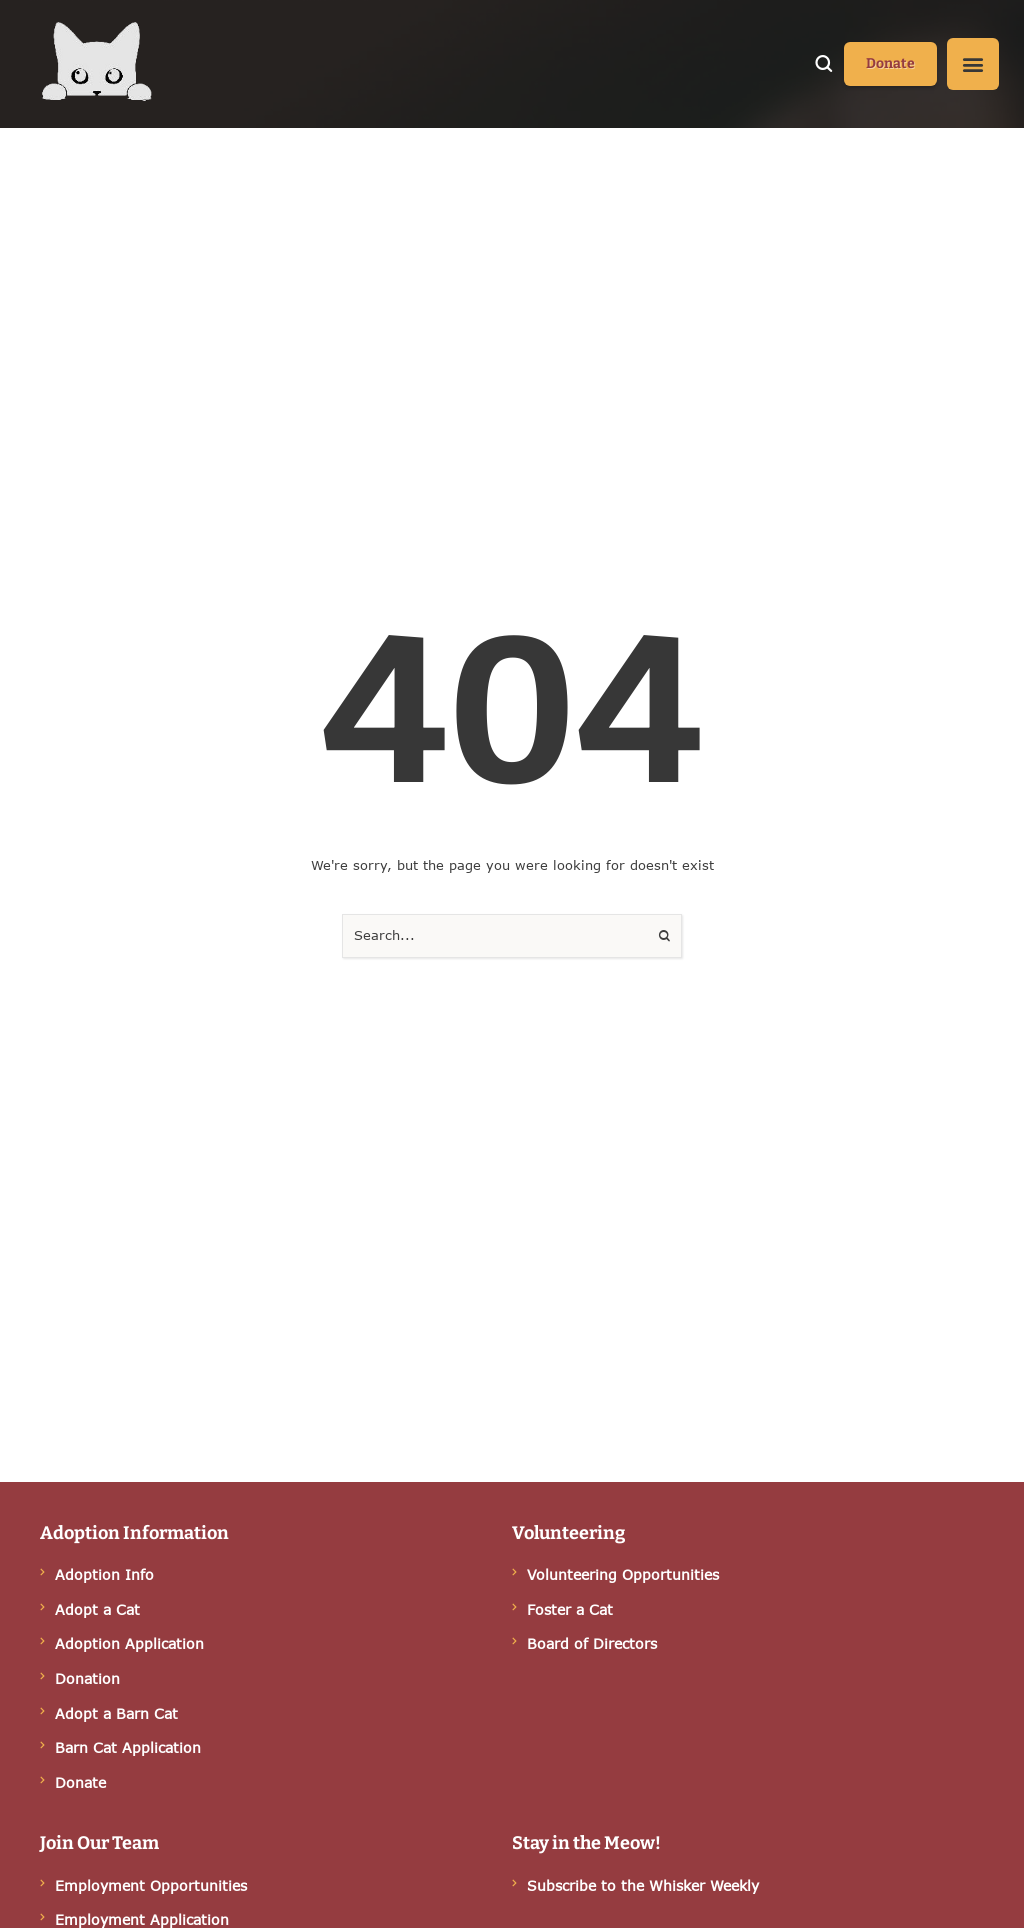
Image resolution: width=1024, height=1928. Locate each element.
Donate (80, 1782)
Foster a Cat (570, 1609)
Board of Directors (592, 1643)
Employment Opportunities (151, 1885)
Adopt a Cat (97, 1609)
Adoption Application (129, 1643)
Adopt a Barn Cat (116, 1713)
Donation (87, 1678)
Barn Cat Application (128, 1747)
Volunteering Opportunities (623, 1574)
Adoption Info (104, 1574)
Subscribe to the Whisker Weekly (643, 1885)
